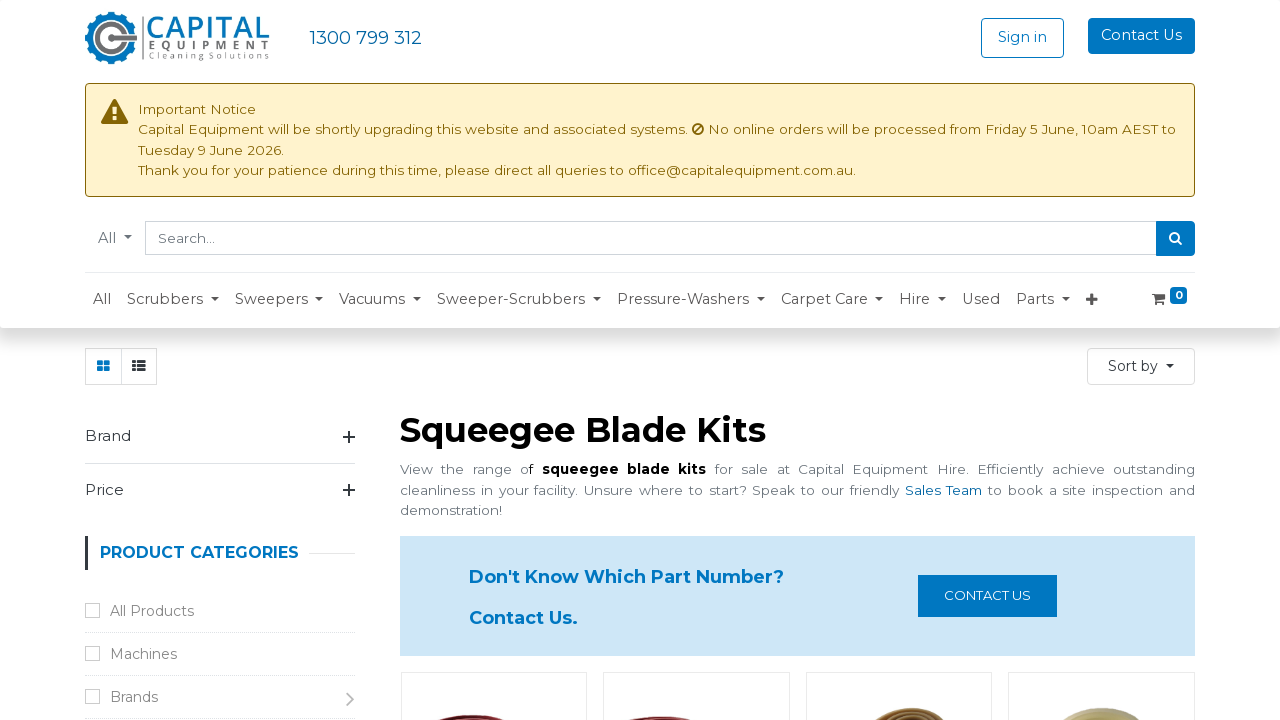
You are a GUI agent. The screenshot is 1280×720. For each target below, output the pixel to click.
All (109, 238)
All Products (152, 611)
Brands (134, 697)
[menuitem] (102, 300)
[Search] (1175, 239)
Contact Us (1141, 35)
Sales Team (944, 490)
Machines (143, 654)
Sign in (1022, 37)
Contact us (987, 595)
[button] (173, 300)
